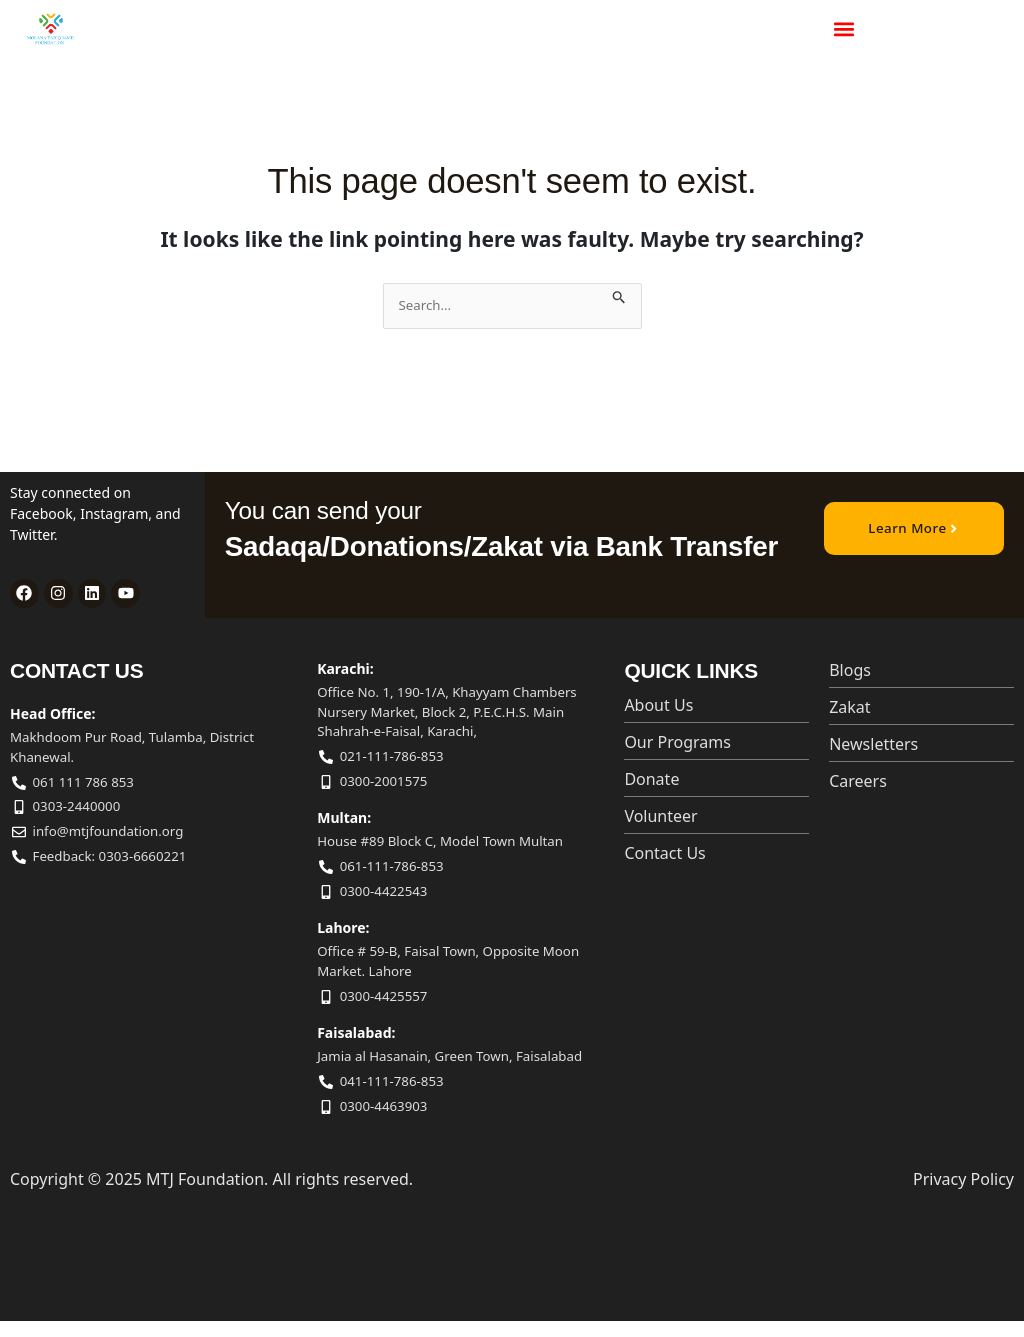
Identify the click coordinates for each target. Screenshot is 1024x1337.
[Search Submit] (620, 293)
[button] (843, 29)
